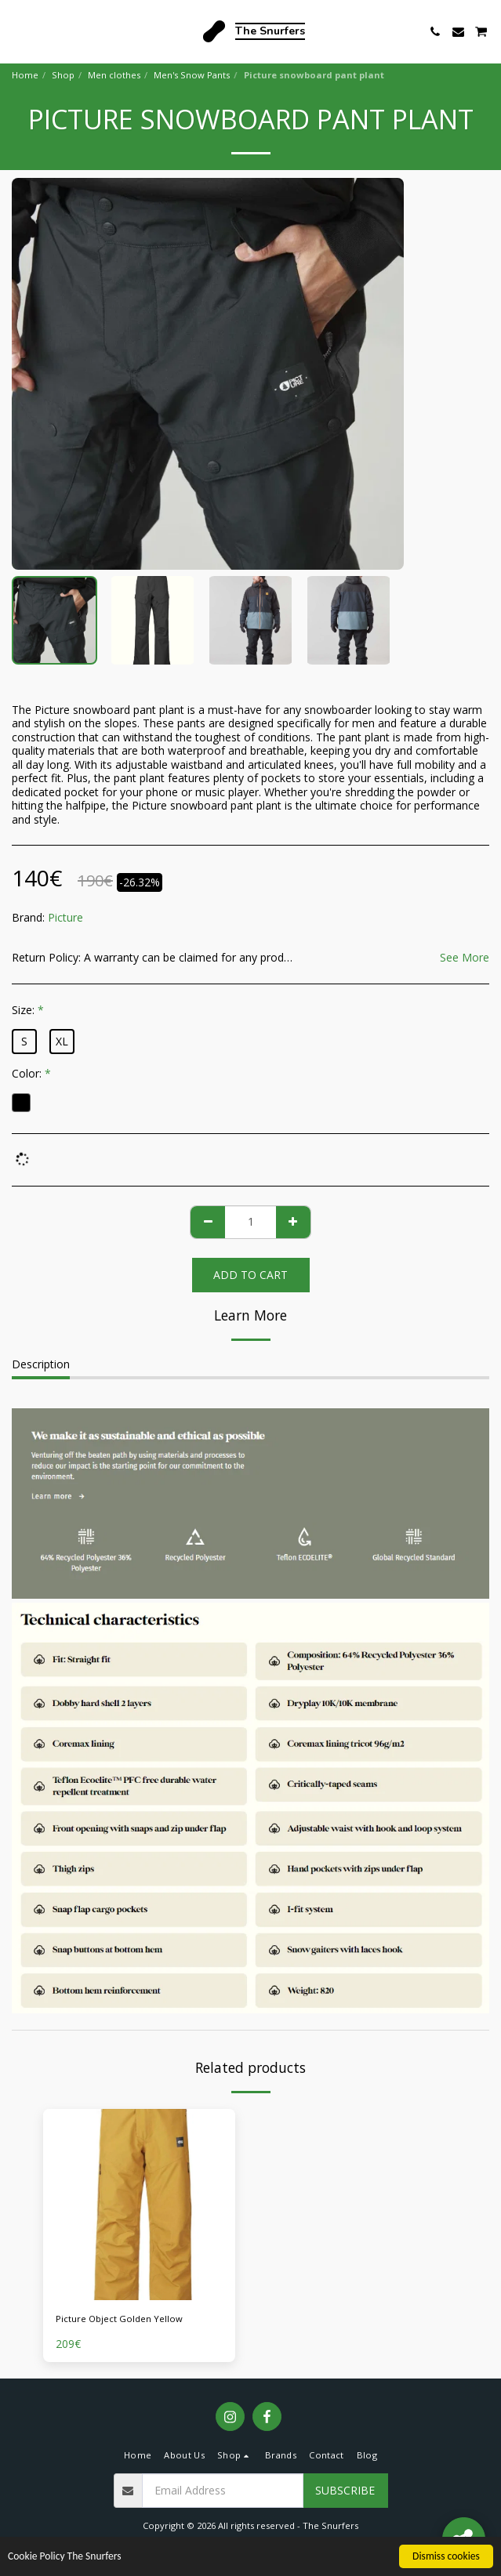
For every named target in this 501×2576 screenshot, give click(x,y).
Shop (63, 75)
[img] (139, 2205)
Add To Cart (250, 1274)
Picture (65, 917)
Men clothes (114, 75)
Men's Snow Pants (192, 75)
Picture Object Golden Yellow (119, 2318)
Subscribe (345, 2490)
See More (464, 958)
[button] (17, 31)
